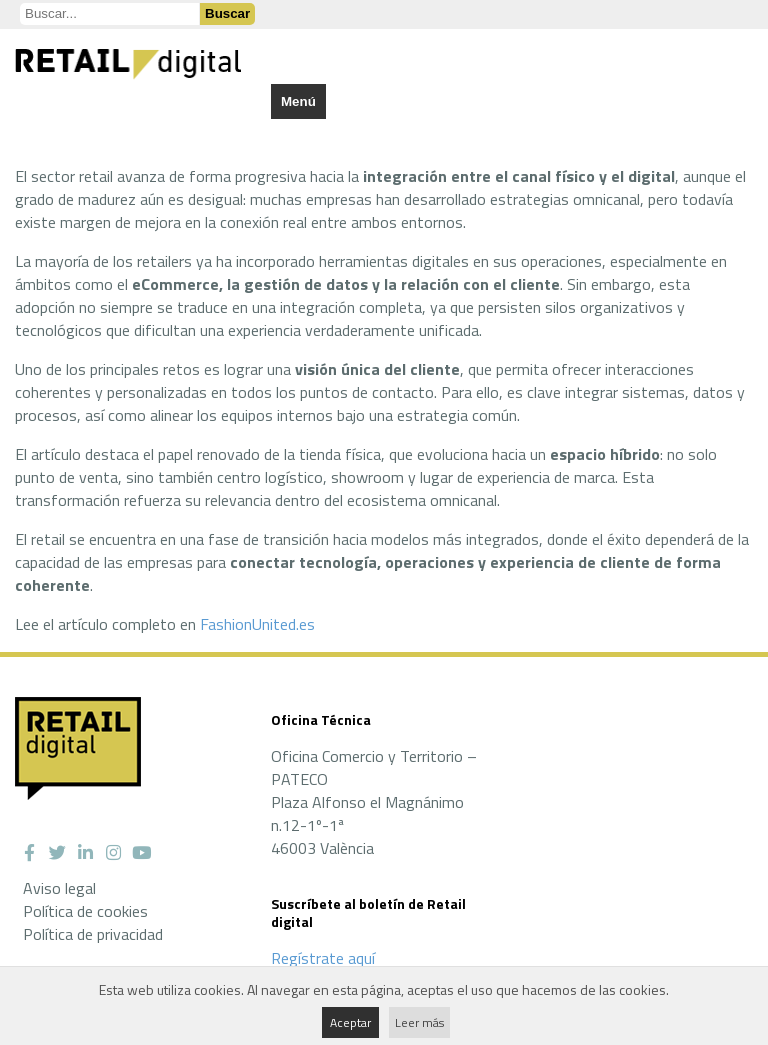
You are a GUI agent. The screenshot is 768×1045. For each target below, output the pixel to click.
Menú (298, 101)
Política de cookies (85, 911)
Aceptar (350, 1022)
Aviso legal (59, 888)
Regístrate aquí (323, 958)
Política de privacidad (93, 934)
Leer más (419, 1022)
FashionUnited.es (257, 624)
